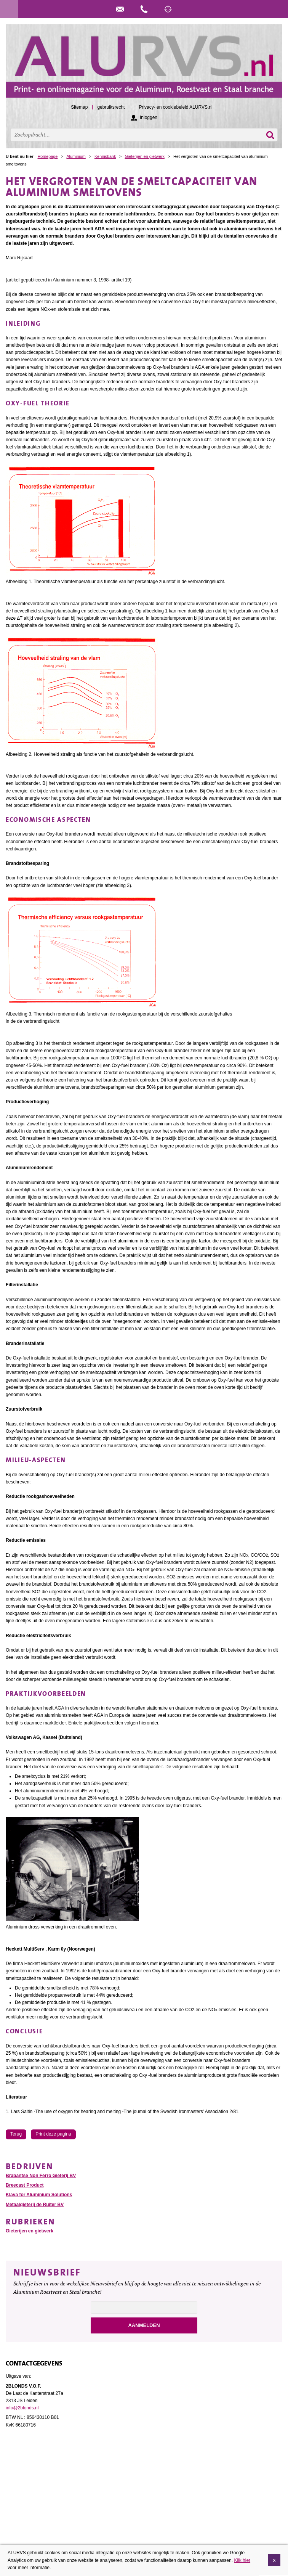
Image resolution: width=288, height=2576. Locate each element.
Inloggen (148, 117)
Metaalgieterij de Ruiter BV (35, 2204)
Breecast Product (24, 2185)
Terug (16, 2134)
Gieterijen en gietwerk (144, 156)
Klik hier (242, 2560)
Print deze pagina (53, 2134)
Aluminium (75, 156)
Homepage (48, 156)
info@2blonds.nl (22, 2407)
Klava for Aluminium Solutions (39, 2194)
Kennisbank (105, 156)
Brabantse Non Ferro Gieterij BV (41, 2175)
